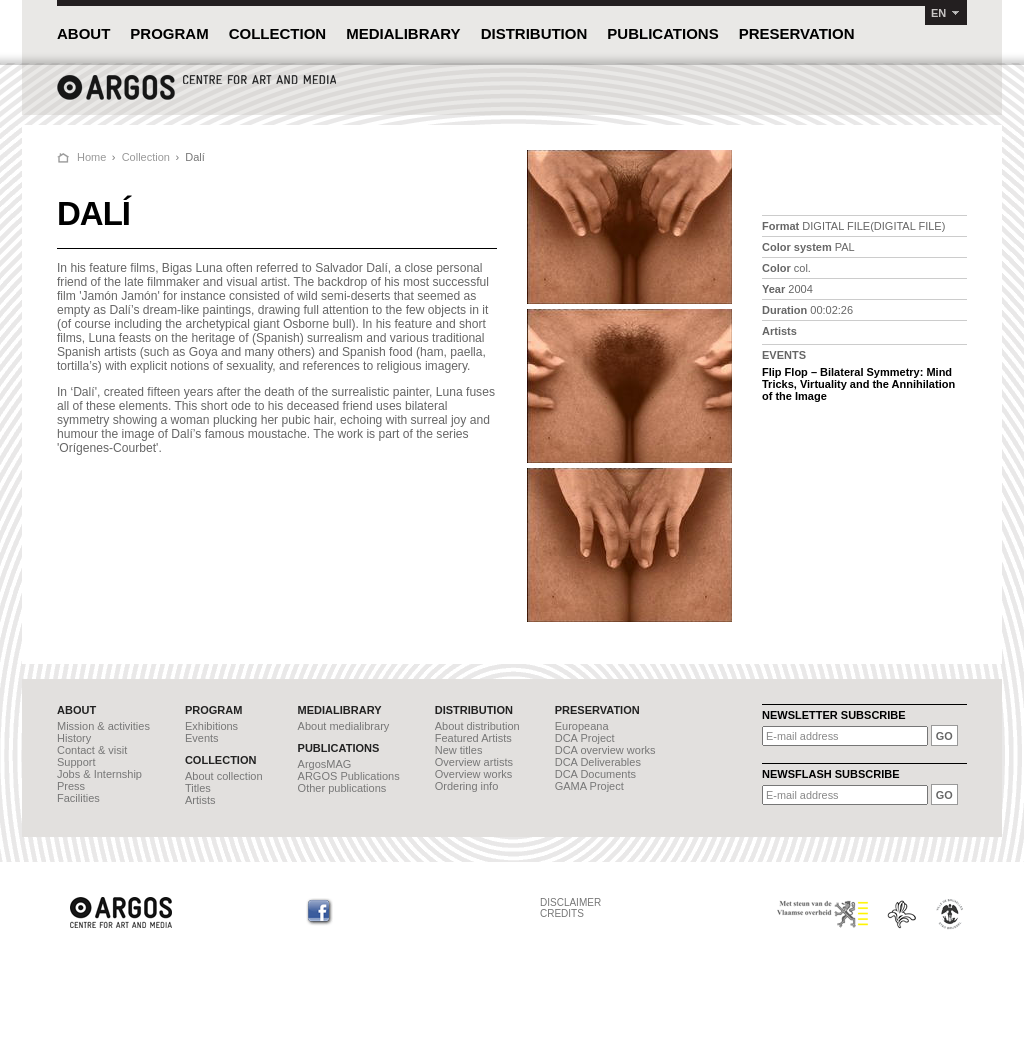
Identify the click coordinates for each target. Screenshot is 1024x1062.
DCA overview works (605, 750)
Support (76, 762)
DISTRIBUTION (534, 33)
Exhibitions (211, 726)
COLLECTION (278, 33)
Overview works (474, 774)
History (74, 738)
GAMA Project (589, 786)
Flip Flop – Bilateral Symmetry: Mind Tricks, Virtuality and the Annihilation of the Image (858, 384)
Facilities (78, 798)
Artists (200, 800)
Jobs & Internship (99, 774)
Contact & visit (92, 750)
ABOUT (83, 33)
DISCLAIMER (570, 902)
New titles (459, 750)
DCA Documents (595, 774)
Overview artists (474, 762)
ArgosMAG (325, 764)
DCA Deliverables (598, 762)
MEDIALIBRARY (403, 33)
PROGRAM (169, 33)
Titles (198, 788)
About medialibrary (344, 726)
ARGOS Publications (349, 776)
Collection (146, 157)
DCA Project (585, 738)
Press (71, 786)
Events (202, 738)
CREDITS (562, 913)
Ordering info (467, 786)
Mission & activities (103, 726)
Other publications (342, 788)
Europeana (582, 726)
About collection (224, 776)
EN (938, 13)
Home (91, 157)
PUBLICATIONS (662, 33)
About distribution (477, 726)
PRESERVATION (797, 33)
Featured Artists (473, 738)
